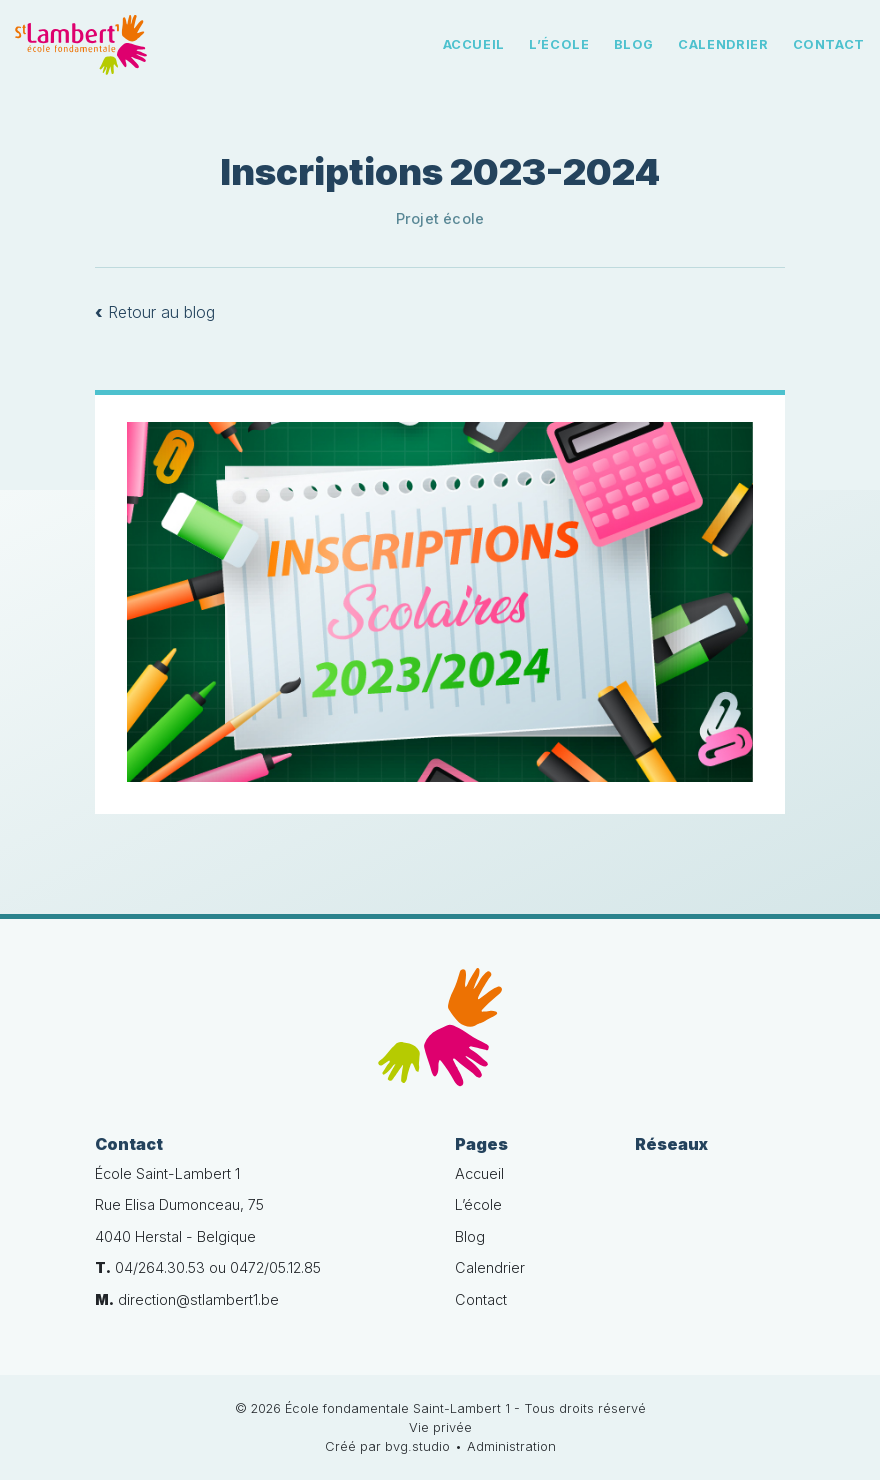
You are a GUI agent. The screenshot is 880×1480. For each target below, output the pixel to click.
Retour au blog (155, 312)
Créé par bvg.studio (387, 1446)
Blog (634, 44)
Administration (511, 1446)
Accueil (474, 44)
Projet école (440, 218)
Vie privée (440, 1427)
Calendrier (723, 44)
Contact (829, 44)
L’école (559, 44)
